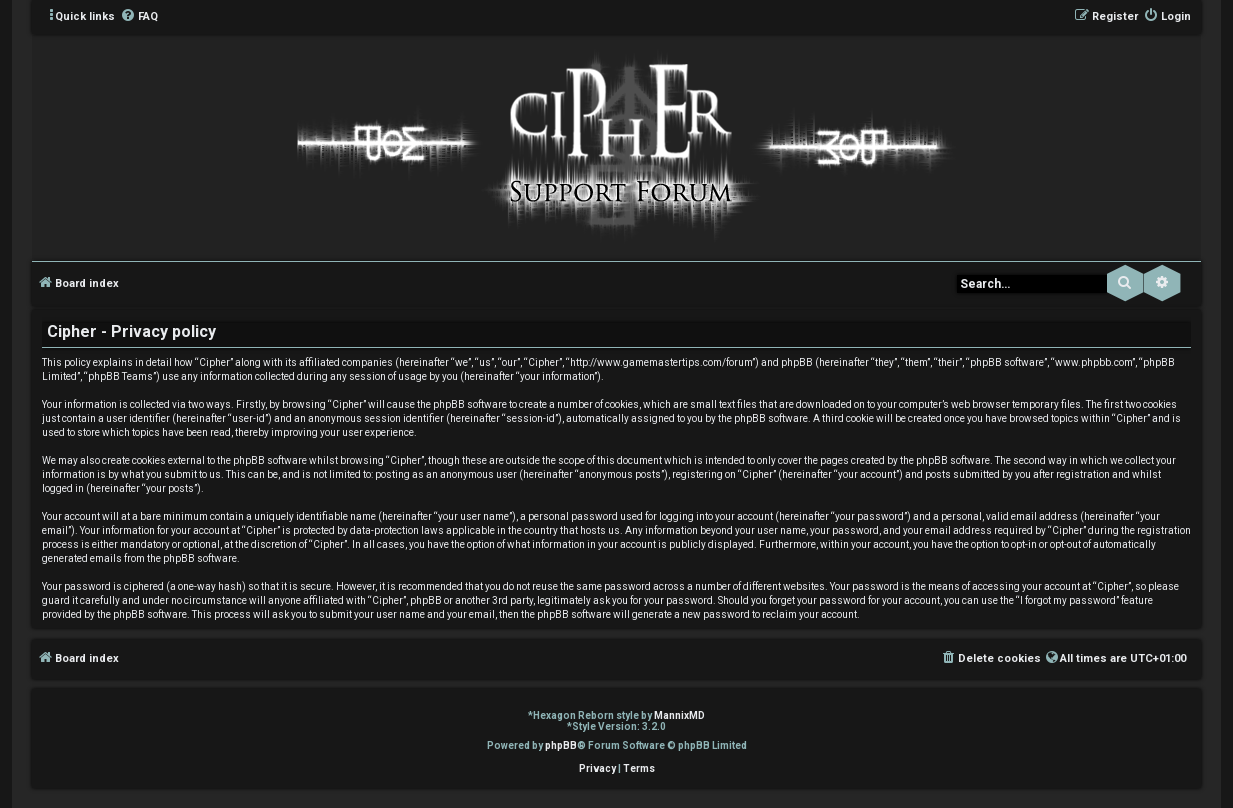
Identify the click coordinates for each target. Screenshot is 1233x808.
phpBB (561, 745)
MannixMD (679, 715)
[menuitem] (139, 17)
